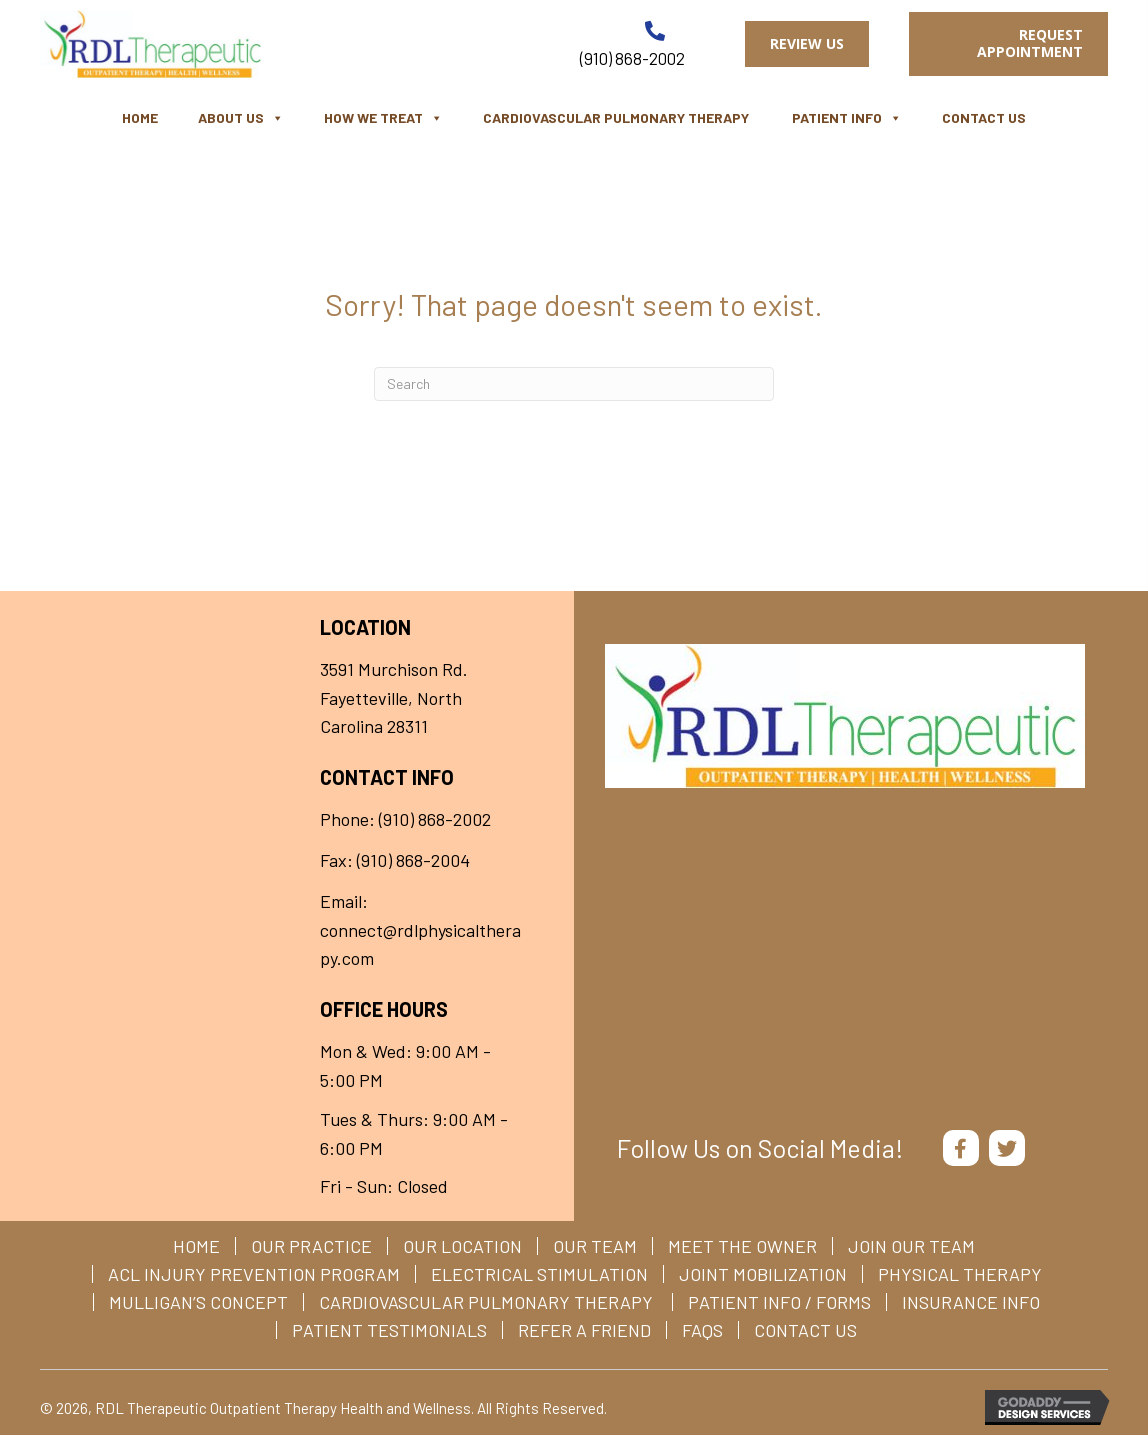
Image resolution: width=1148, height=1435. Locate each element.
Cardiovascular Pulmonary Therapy (617, 117)
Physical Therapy (960, 1274)
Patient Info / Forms (779, 1302)
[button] (961, 1148)
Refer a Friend (584, 1330)
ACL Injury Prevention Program (254, 1274)
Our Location (462, 1246)
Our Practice (311, 1246)
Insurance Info (971, 1302)
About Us (241, 118)
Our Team (595, 1246)
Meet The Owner (742, 1246)
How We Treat (383, 118)
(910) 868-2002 (632, 58)
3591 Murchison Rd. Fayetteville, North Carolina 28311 (394, 698)
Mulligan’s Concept (198, 1302)
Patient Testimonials (389, 1330)
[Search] (574, 384)
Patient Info (847, 118)
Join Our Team (911, 1246)
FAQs (702, 1330)
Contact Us (984, 117)
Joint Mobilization (763, 1274)
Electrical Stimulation (539, 1274)
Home (140, 117)
